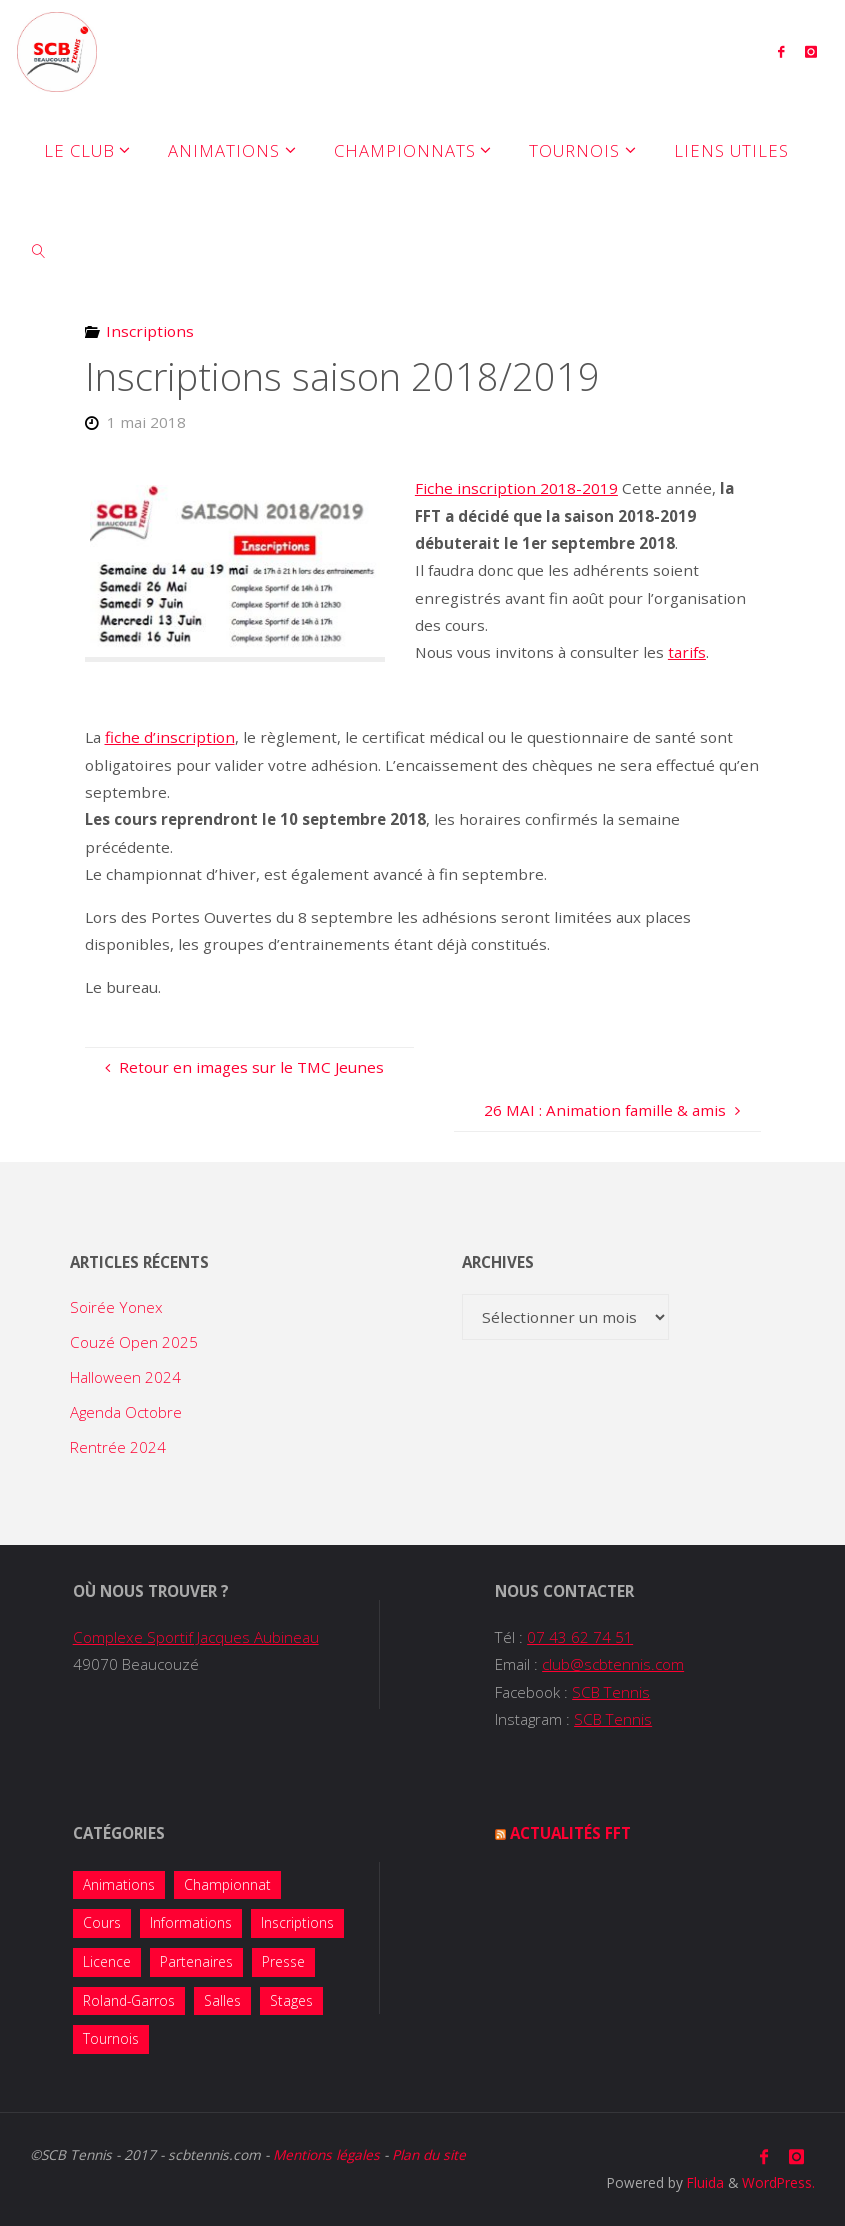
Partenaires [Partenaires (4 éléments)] (196, 1961)
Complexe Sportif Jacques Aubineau (196, 1637)
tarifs (687, 652)
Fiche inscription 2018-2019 (516, 488)
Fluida (703, 2182)
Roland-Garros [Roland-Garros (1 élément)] (129, 2000)
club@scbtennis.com (613, 1664)
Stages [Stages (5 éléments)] (291, 2000)
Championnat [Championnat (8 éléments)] (227, 1884)
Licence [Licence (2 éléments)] (107, 1961)
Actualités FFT (570, 1833)
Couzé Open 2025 (134, 1342)
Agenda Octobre (126, 1412)
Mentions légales (326, 2154)
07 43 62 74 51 (580, 1637)
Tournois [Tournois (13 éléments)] (111, 2038)
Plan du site (429, 2154)
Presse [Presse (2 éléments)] (283, 1961)
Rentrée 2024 (118, 1447)
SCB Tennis (611, 1692)
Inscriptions (150, 331)
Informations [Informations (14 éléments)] (191, 1922)
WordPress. (778, 2182)
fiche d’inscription (170, 737)
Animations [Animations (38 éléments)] (119, 1884)
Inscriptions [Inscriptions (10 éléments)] (297, 1922)
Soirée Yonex (116, 1307)
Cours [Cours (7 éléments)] (102, 1922)
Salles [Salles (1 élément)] (222, 2000)
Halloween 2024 (125, 1377)
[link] (39, 250)
